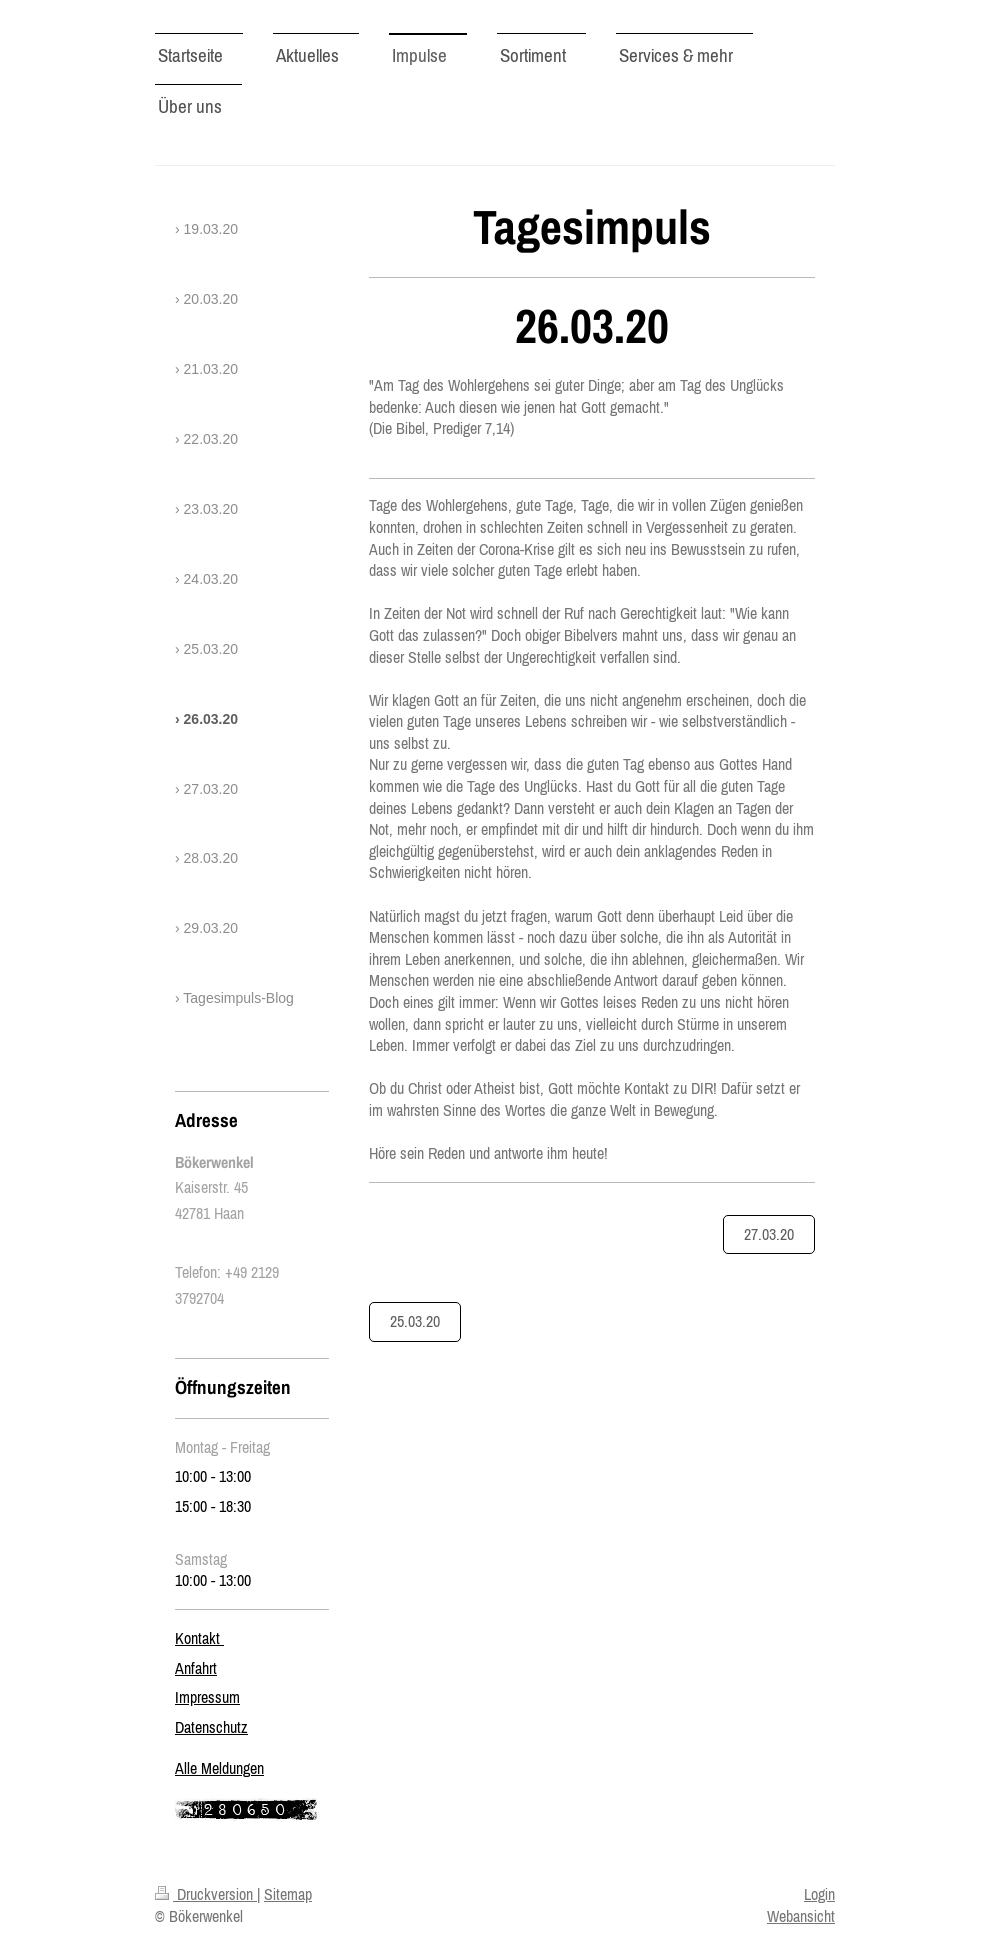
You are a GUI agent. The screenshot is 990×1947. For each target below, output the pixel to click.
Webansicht (801, 1916)
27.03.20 (769, 1234)
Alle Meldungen (219, 1768)
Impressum (207, 1697)
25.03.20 (415, 1321)
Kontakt (199, 1638)
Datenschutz (211, 1727)
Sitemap (288, 1894)
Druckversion (206, 1894)
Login (819, 1894)
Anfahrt (196, 1668)
